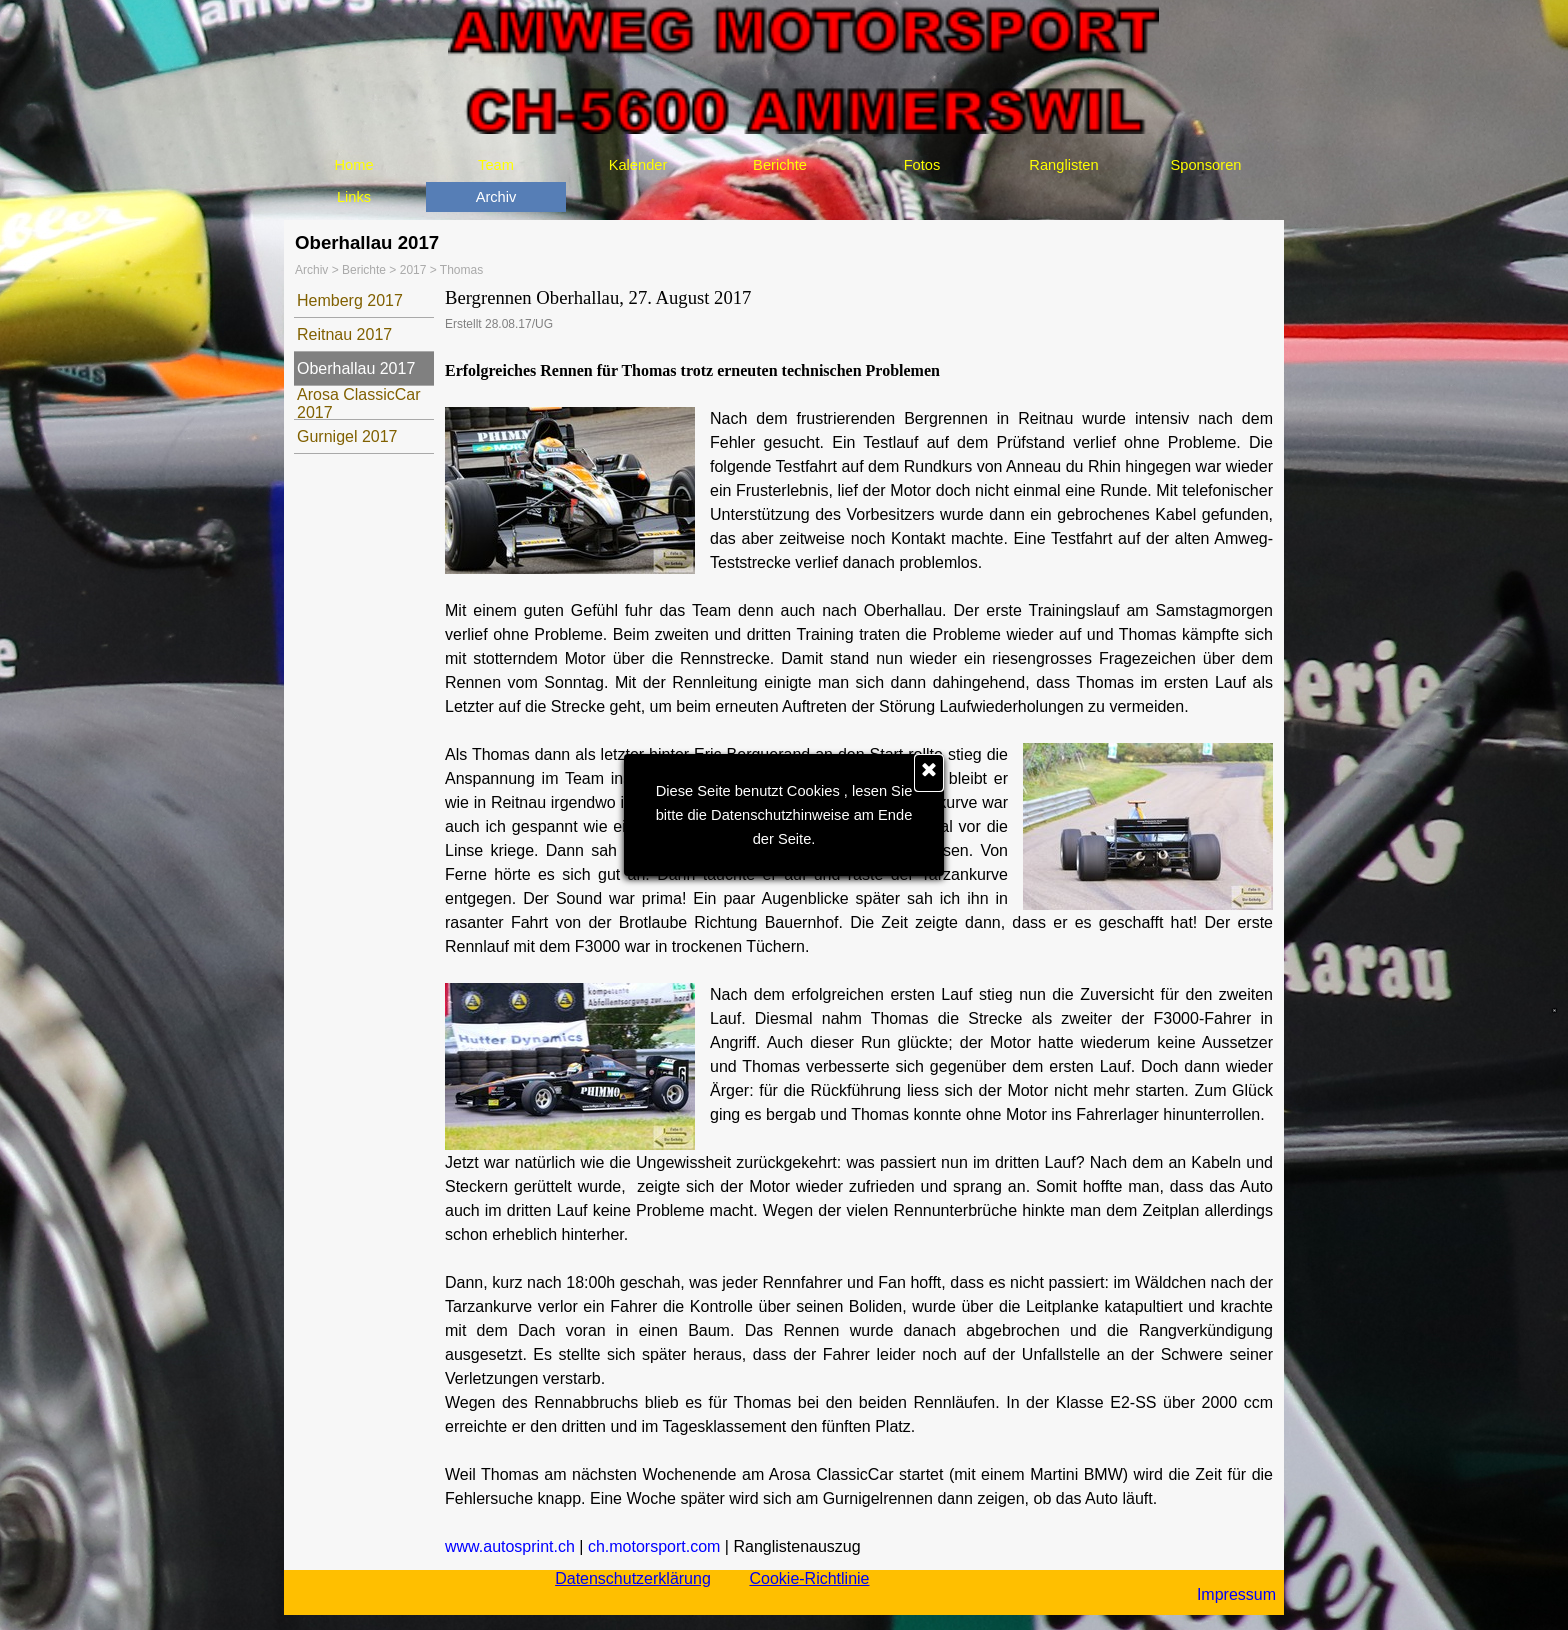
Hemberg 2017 (350, 300)
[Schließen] (929, 773)
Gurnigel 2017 (347, 436)
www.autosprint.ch (510, 1546)
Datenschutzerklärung (633, 1578)
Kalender (638, 165)
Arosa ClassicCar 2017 (359, 403)
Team (496, 165)
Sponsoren (1206, 165)
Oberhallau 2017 (356, 368)
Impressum (1236, 1594)
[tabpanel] (859, 922)
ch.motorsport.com (654, 1546)
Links (354, 197)
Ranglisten (1063, 165)
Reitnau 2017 (344, 334)
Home (353, 165)
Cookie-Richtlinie (809, 1578)
